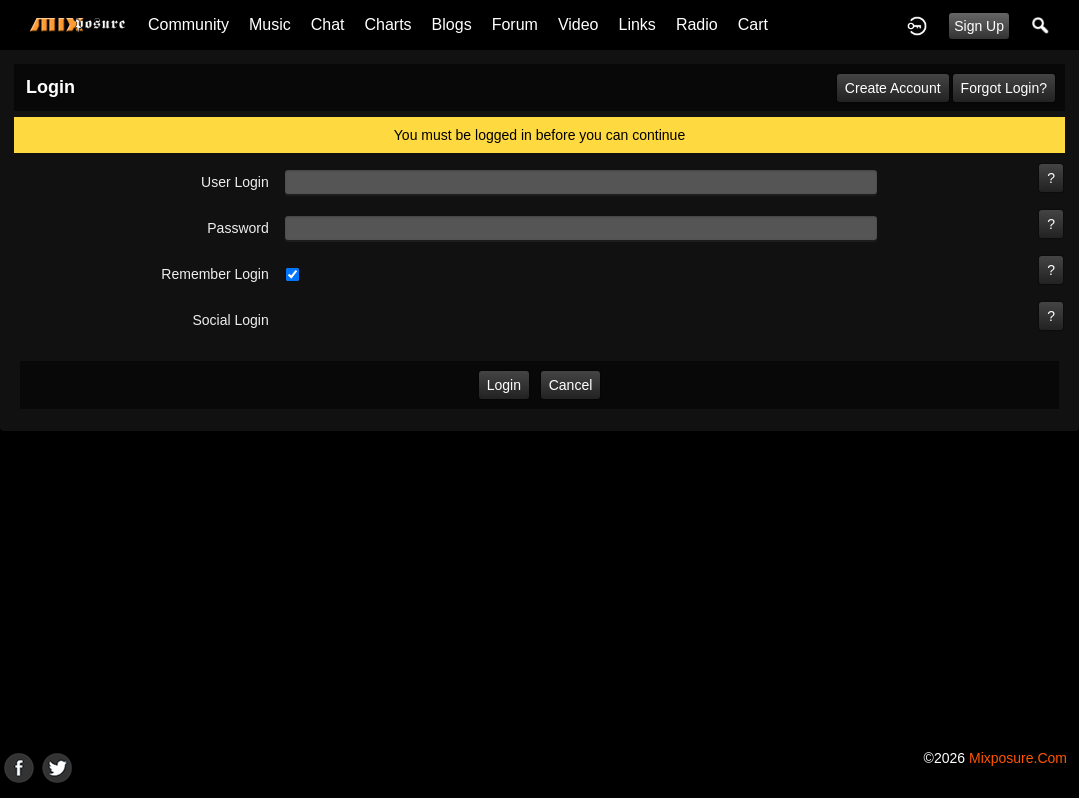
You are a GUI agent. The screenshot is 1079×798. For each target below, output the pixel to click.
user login (235, 182)
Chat (328, 24)
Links (637, 24)
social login (230, 320)
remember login (214, 274)
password (237, 228)
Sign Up (979, 26)
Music (270, 24)
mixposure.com (1018, 758)
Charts (387, 24)
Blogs (452, 24)
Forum (515, 24)
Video (578, 24)
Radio (697, 24)
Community (188, 24)
